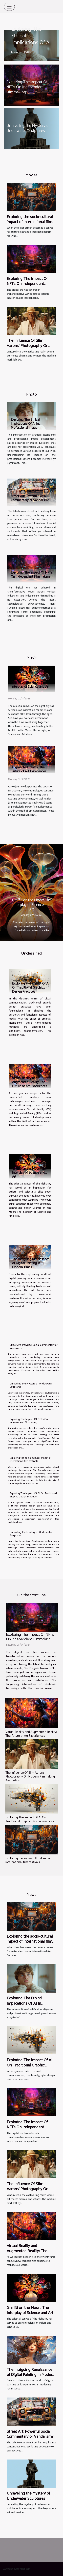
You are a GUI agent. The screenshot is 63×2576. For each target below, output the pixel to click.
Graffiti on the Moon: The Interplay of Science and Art (30, 685)
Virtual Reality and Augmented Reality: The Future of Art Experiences (28, 767)
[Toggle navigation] (9, 7)
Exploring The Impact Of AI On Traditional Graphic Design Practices (30, 987)
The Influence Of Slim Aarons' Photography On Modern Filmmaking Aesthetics (27, 348)
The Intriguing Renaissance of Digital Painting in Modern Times (30, 1263)
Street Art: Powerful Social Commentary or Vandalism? (30, 498)
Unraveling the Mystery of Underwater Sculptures (28, 128)
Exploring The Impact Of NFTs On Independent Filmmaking (26, 87)
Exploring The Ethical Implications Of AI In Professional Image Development (25, 426)
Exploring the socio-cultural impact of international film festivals (30, 222)
